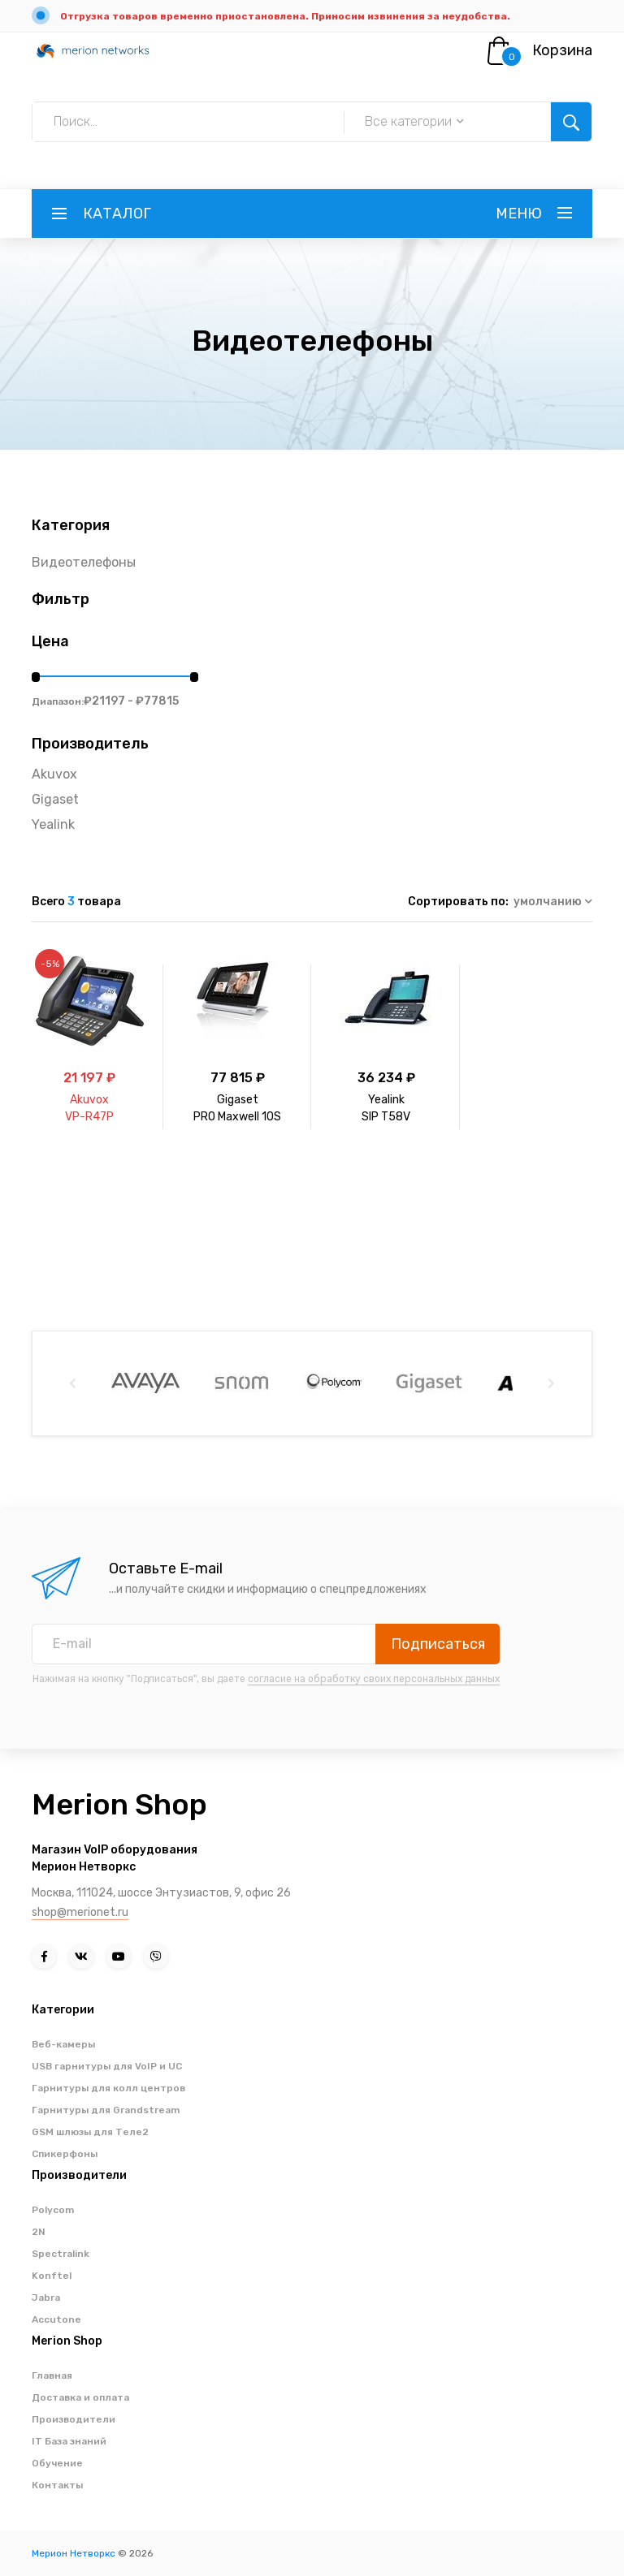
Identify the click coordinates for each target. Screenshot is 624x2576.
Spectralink (60, 2253)
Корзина (562, 50)
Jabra (46, 2297)
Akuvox (54, 774)
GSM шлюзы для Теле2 (90, 2132)
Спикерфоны (65, 2154)
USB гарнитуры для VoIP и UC (107, 2066)
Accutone (56, 2319)
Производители (73, 2419)
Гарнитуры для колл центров (108, 2088)
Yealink (53, 824)
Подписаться (438, 1644)
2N (39, 2231)
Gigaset (55, 799)
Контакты (57, 2485)
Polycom (53, 2210)
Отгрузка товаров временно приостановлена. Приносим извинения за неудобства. (285, 16)
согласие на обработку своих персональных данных (374, 1679)
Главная (52, 2375)
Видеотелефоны (84, 562)
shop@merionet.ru (80, 1912)
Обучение (57, 2463)
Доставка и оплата (80, 2397)
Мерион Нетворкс (73, 2553)
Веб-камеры (63, 2044)
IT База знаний (69, 2441)
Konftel (52, 2275)
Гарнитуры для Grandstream (106, 2110)
